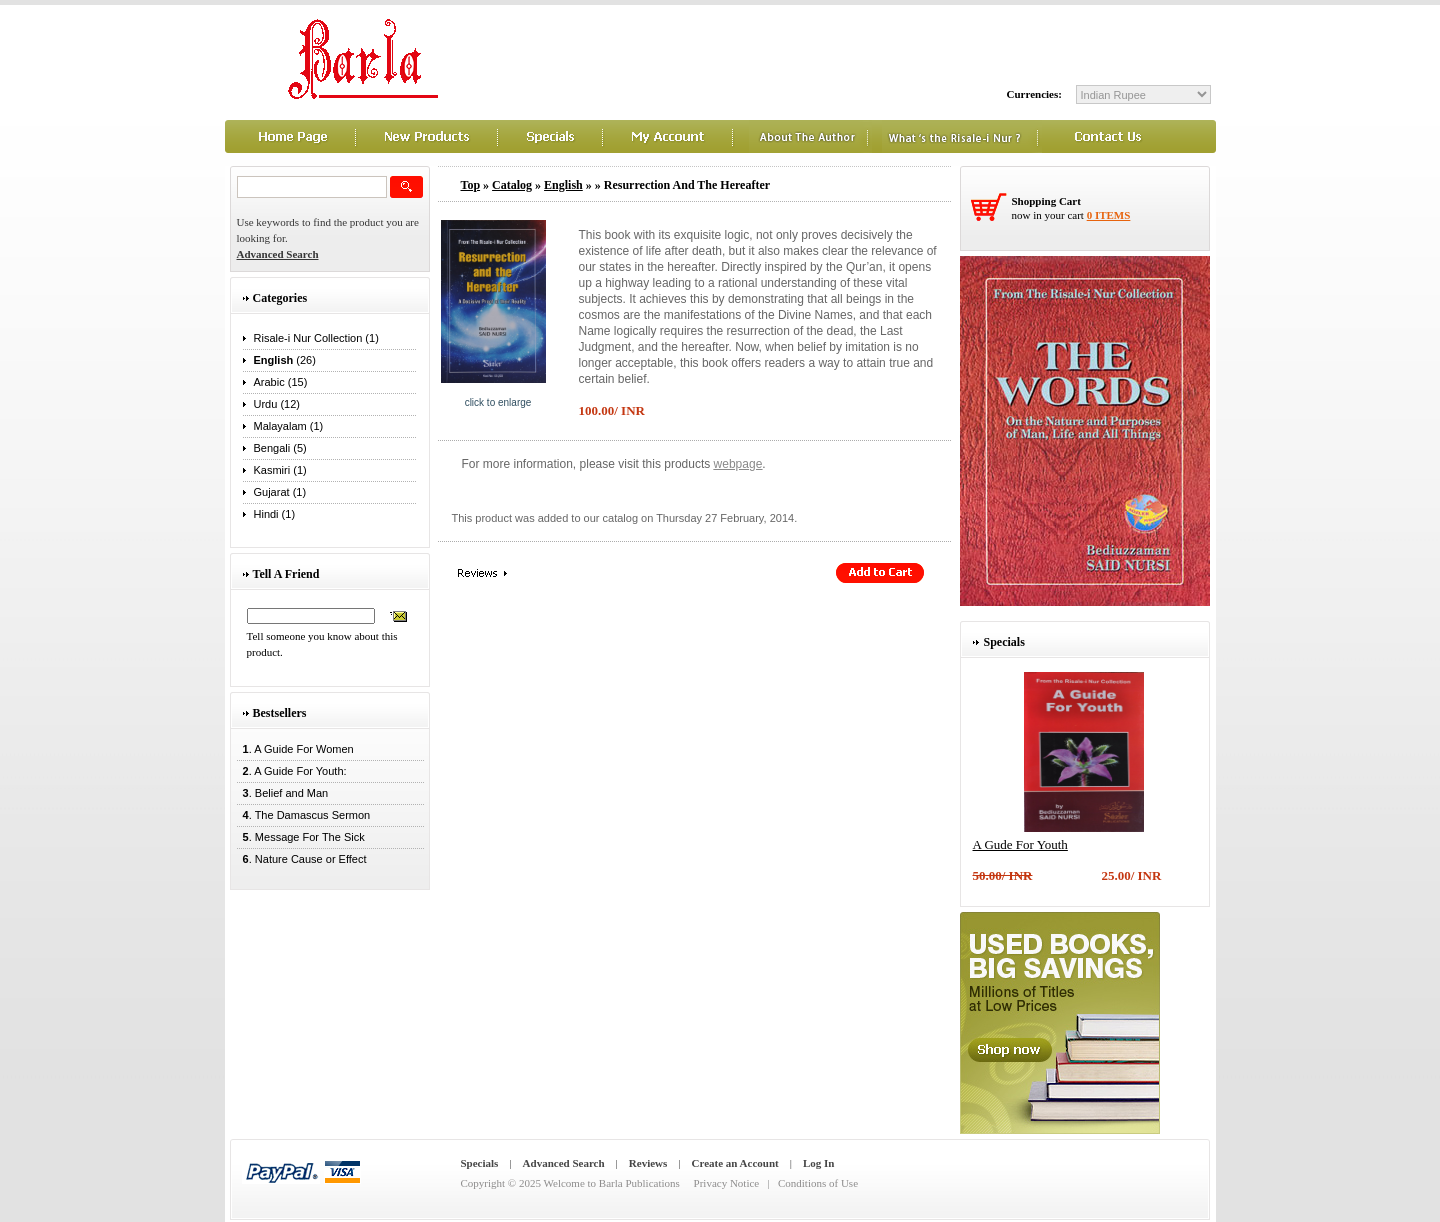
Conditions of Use (818, 1183)
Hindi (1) (275, 514)
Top (471, 185)
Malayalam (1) (289, 426)
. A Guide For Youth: (292, 771)
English (563, 185)
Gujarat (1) (280, 492)
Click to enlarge (498, 402)
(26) (285, 360)
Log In (819, 1163)
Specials (480, 1163)
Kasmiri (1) (280, 470)
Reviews (648, 1163)
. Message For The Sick (301, 837)
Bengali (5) (280, 448)
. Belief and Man (283, 793)
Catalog (512, 185)
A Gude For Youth (1020, 844)
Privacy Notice (727, 1183)
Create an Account (735, 1163)
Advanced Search (564, 1163)
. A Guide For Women (295, 749)
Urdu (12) (277, 404)
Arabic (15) (281, 382)
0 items (1109, 215)
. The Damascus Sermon (304, 815)
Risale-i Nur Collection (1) (316, 338)
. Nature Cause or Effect (302, 859)
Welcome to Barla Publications (612, 1183)
